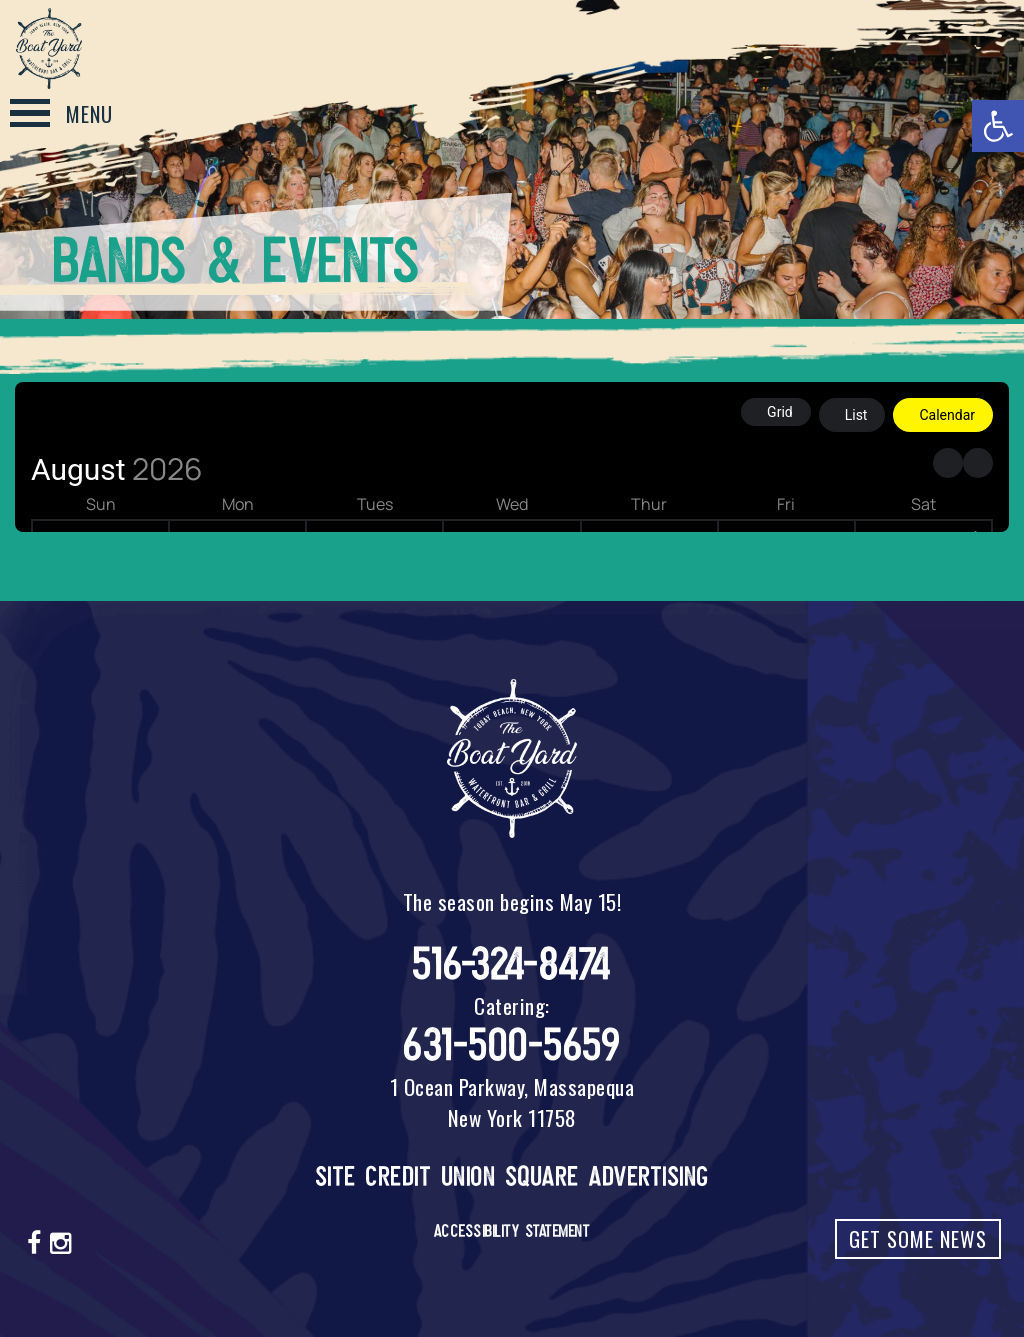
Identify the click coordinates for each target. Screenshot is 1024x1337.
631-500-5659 (512, 1045)
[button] (998, 126)
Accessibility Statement (512, 1231)
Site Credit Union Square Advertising (512, 1176)
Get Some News (918, 1239)
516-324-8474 (512, 964)
